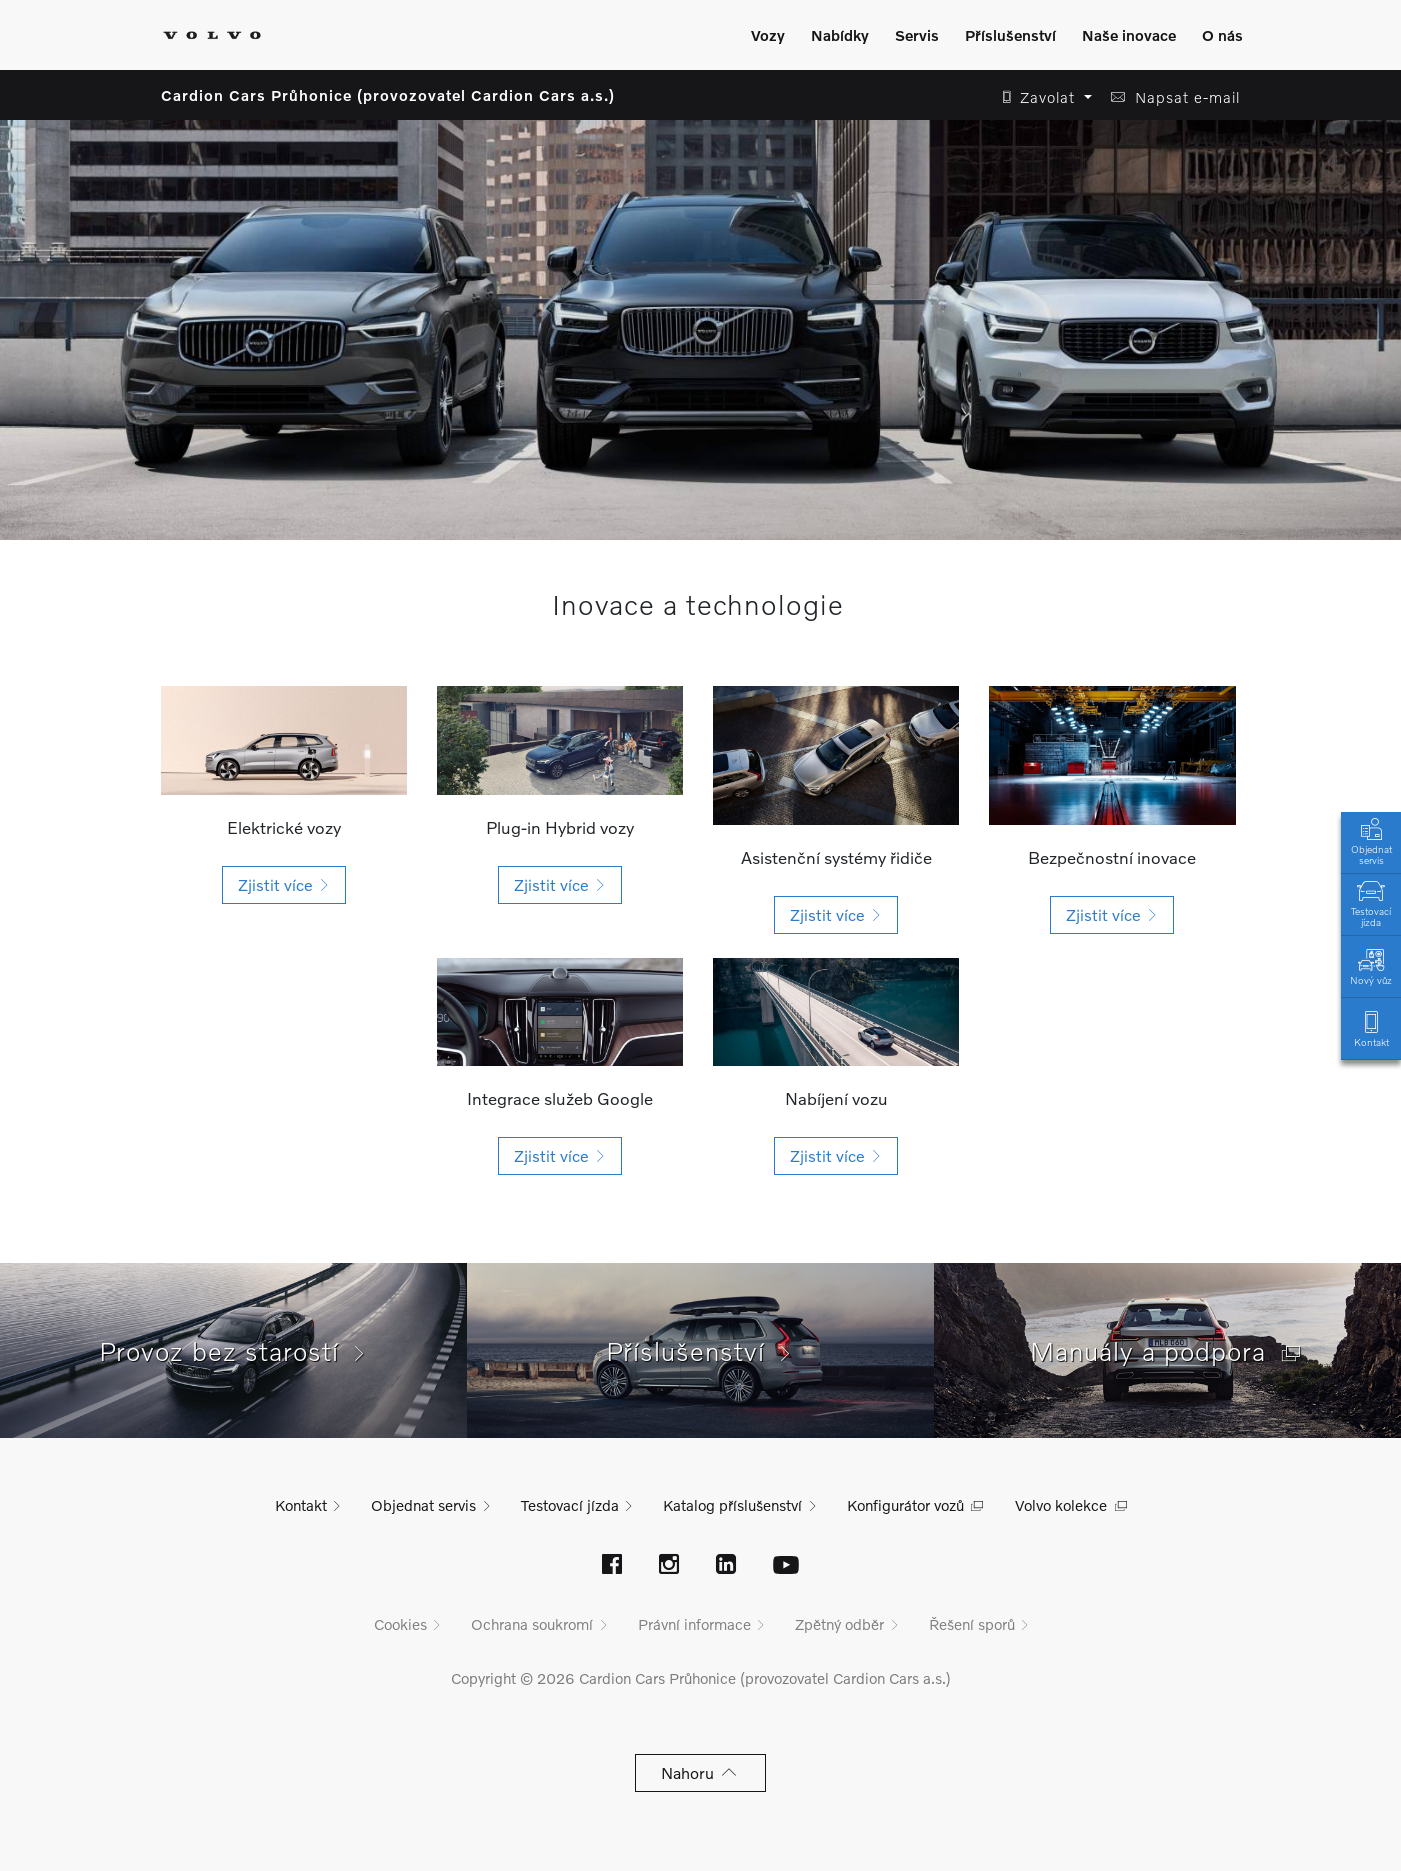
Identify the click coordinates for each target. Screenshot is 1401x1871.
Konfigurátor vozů (905, 1505)
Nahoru (700, 1772)
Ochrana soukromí (532, 1624)
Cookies (400, 1624)
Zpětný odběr (839, 1624)
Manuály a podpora (1168, 1351)
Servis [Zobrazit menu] (917, 35)
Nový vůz (1371, 965)
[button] (1041, 97)
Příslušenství (700, 1351)
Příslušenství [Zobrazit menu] (1010, 35)
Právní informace (694, 1624)
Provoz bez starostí (234, 1351)
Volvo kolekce (1061, 1505)
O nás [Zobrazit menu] (1222, 35)
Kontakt (1371, 1027)
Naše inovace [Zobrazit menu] (1129, 35)
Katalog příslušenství (732, 1505)
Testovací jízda (1371, 902)
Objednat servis (1371, 840)
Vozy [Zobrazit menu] (768, 35)
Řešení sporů (972, 1624)
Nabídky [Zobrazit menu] (840, 35)
